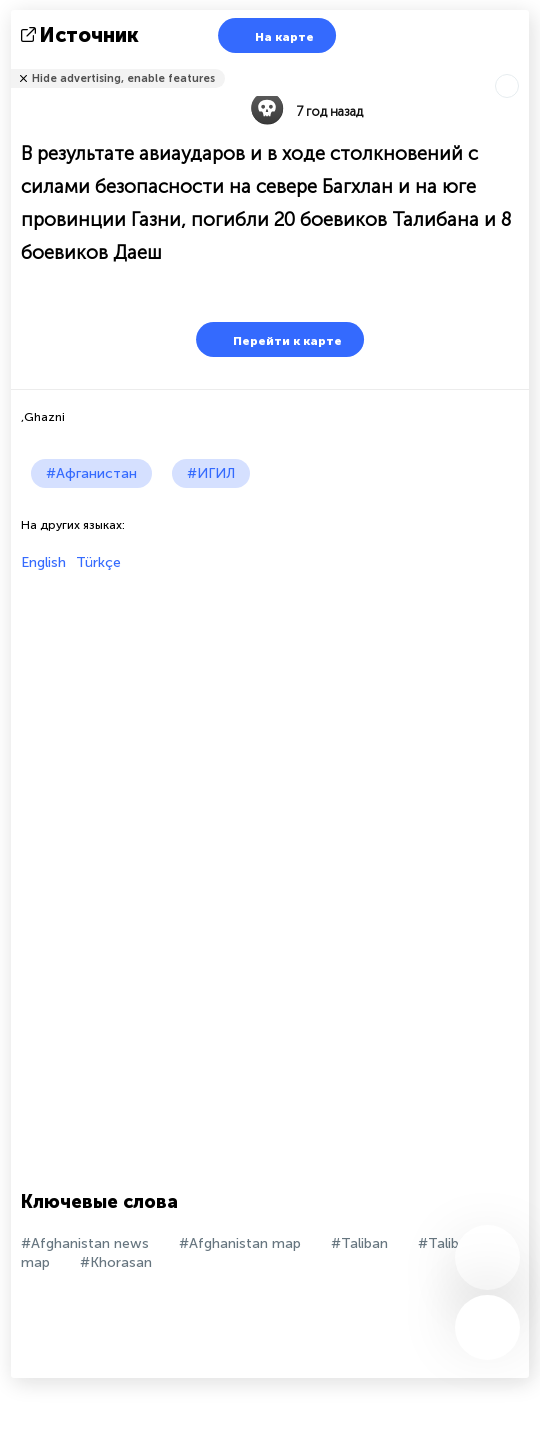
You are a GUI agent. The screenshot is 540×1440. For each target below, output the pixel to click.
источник (82, 35)
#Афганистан (91, 473)
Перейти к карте (275, 339)
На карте (272, 35)
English (43, 562)
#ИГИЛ (211, 473)
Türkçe (98, 562)
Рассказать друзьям (518, 65)
